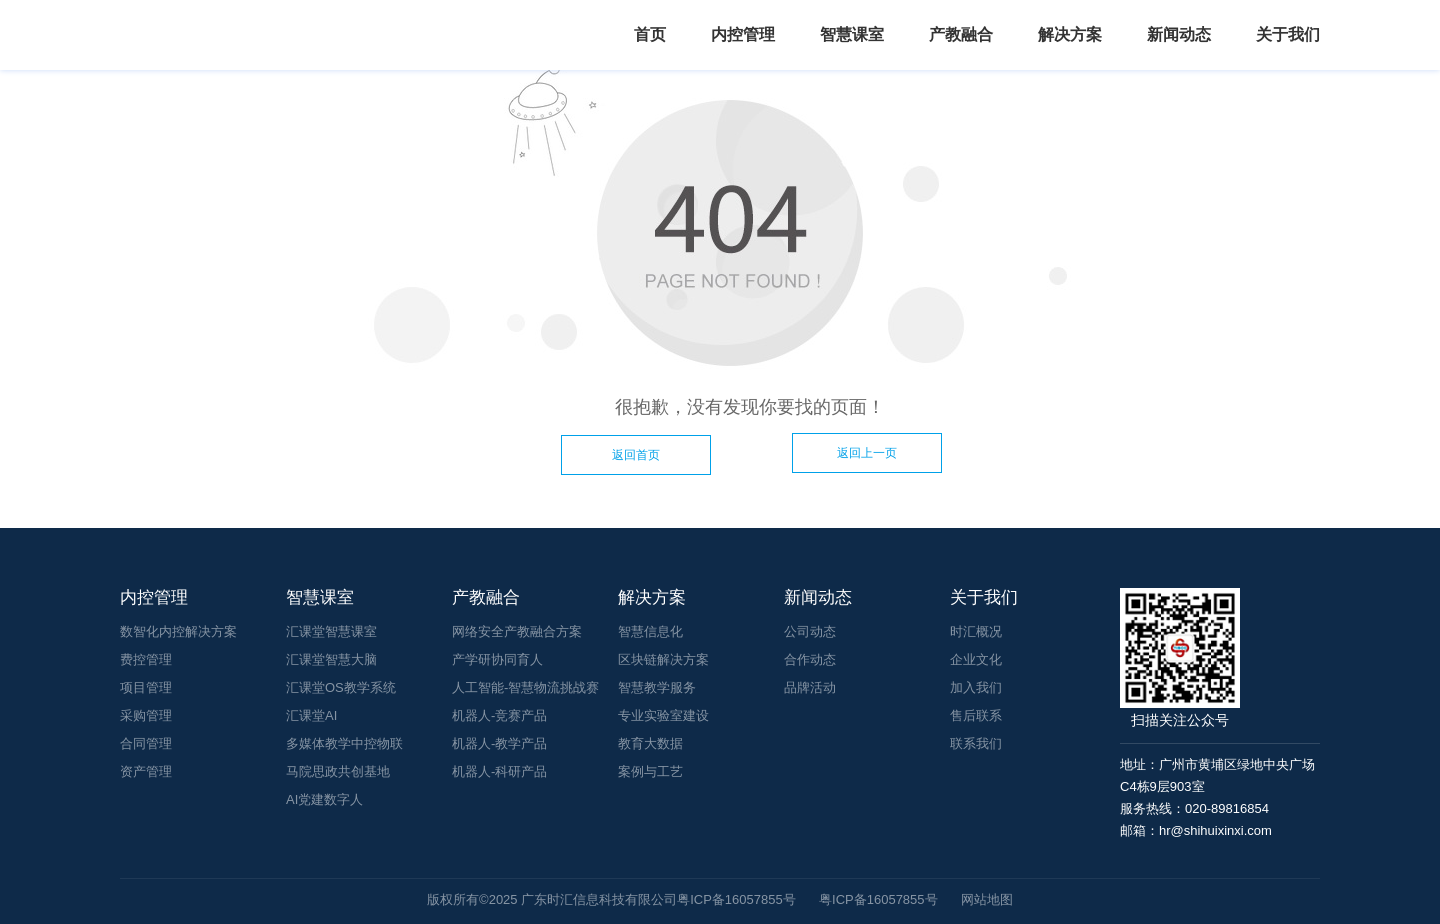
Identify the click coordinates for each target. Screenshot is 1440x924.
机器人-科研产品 (499, 771)
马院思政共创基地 (338, 771)
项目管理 (146, 687)
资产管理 (146, 771)
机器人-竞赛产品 (499, 715)
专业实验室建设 (663, 715)
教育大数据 (650, 743)
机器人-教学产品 (499, 743)
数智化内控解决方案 (178, 631)
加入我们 (976, 687)
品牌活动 (810, 687)
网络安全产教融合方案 (517, 631)
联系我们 (976, 743)
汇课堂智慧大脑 (331, 659)
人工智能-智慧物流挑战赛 (525, 687)
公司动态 (810, 631)
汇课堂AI (311, 715)
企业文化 (976, 659)
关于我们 (1288, 34)
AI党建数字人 (324, 799)
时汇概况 (976, 631)
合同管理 (146, 743)
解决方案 (1070, 34)
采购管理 (146, 715)
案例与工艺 (650, 771)
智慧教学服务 (657, 687)
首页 (650, 34)
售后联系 (976, 715)
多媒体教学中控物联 (344, 743)
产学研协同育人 (497, 659)
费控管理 (146, 659)
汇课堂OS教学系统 (341, 687)
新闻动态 (1179, 34)
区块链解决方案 (663, 659)
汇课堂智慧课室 (331, 631)
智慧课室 (852, 34)
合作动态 (810, 659)
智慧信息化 (650, 631)
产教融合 (961, 34)
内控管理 (743, 34)
